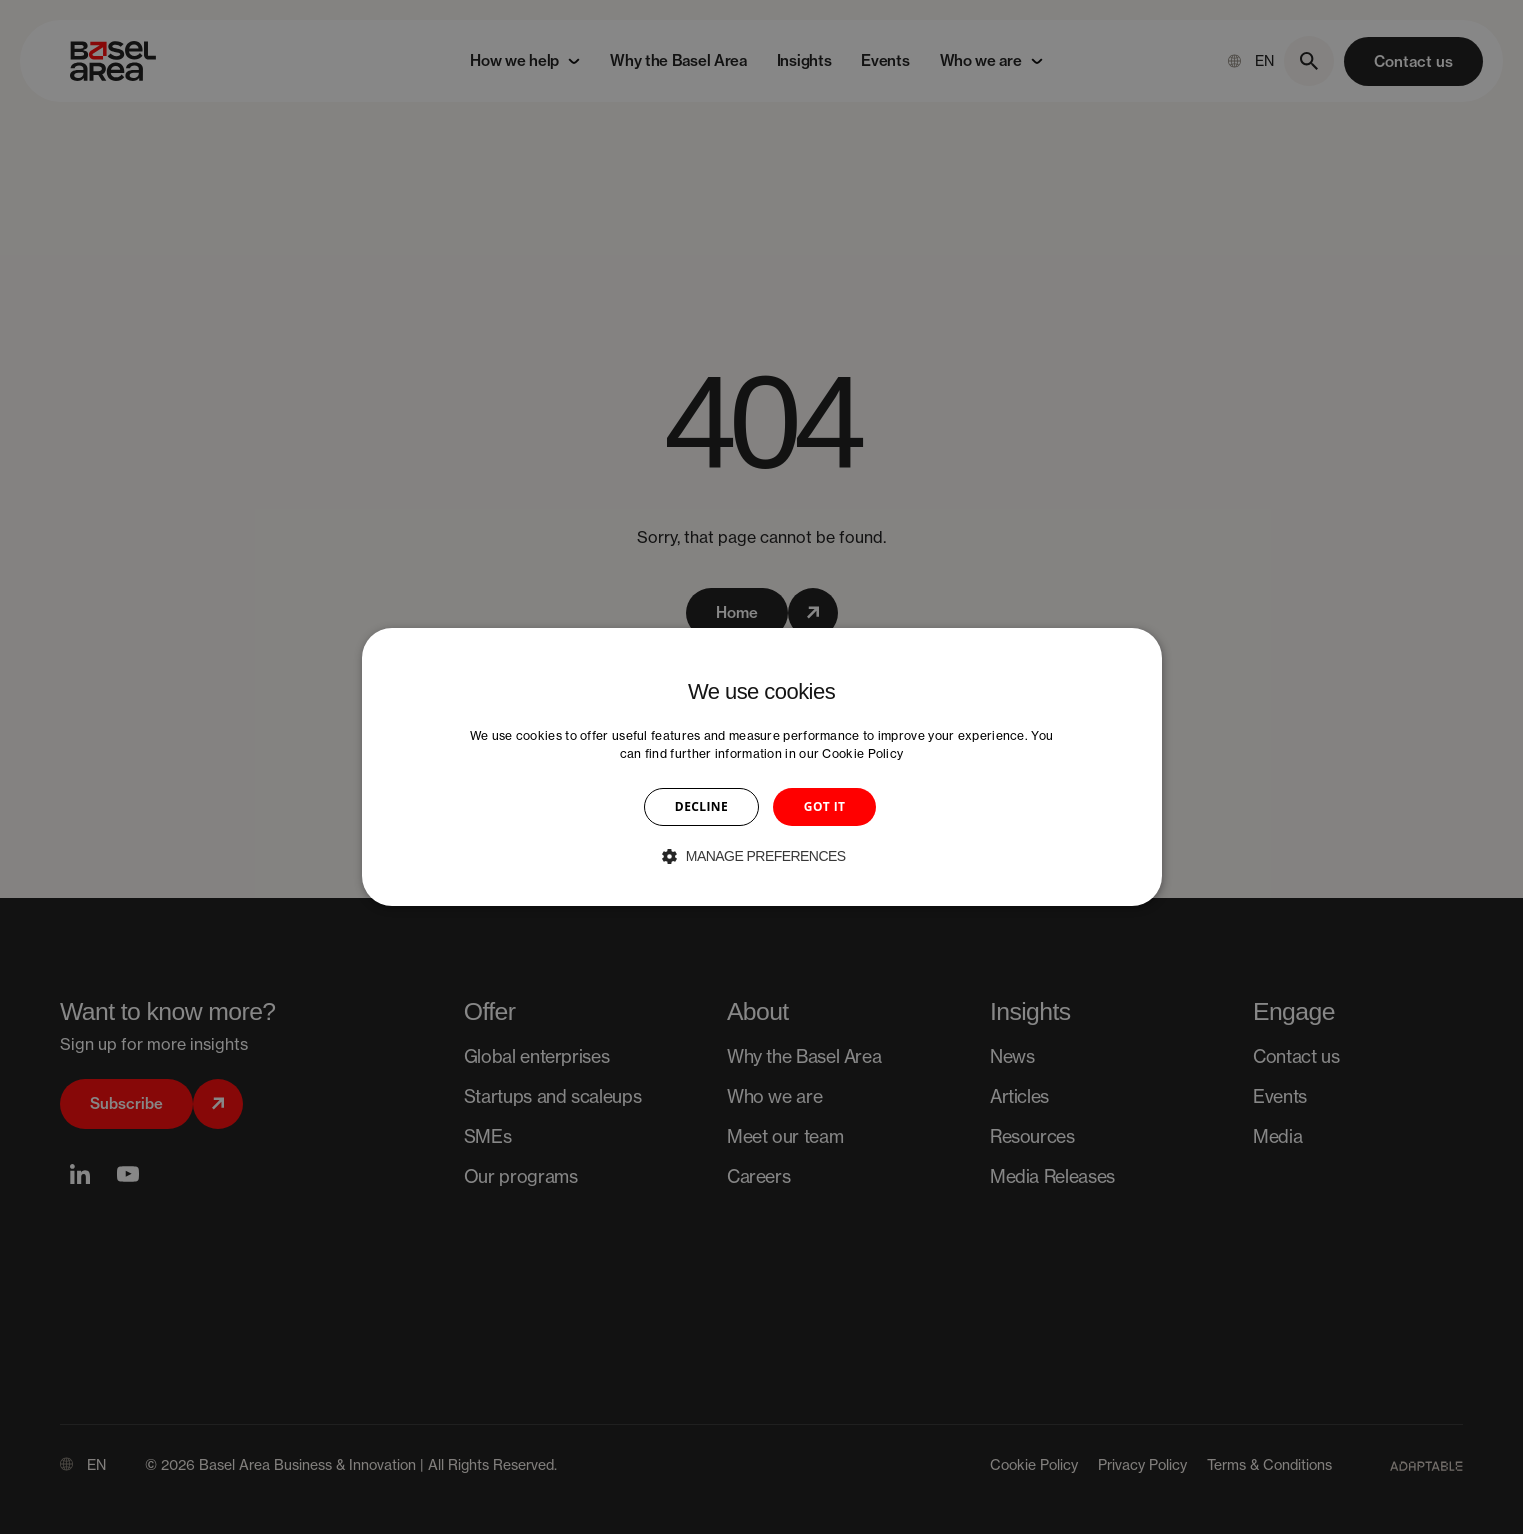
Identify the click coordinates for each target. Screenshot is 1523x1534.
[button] (761, 856)
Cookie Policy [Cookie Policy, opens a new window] (862, 753)
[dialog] (762, 767)
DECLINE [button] (701, 806)
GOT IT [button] (825, 806)
